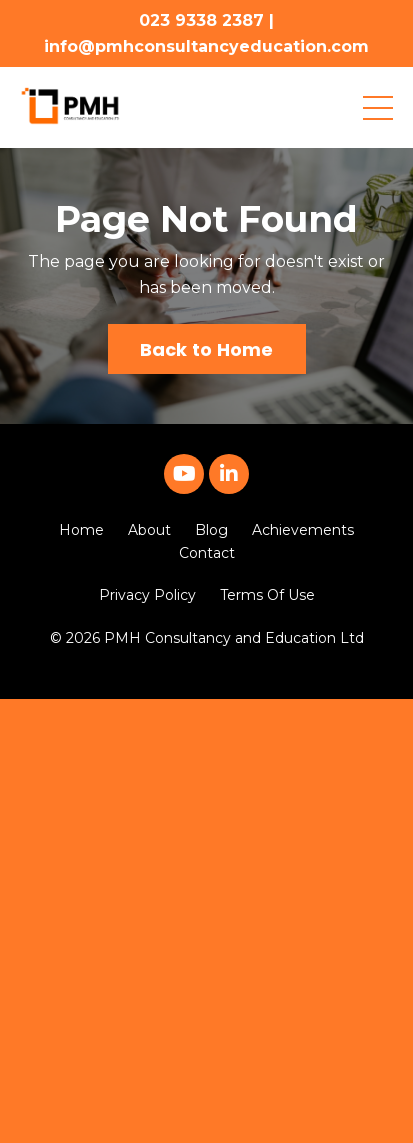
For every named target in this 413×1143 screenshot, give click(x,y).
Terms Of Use (267, 595)
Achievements (303, 530)
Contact (207, 553)
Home (81, 530)
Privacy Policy (147, 595)
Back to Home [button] (207, 349)
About (149, 530)
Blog (211, 530)
